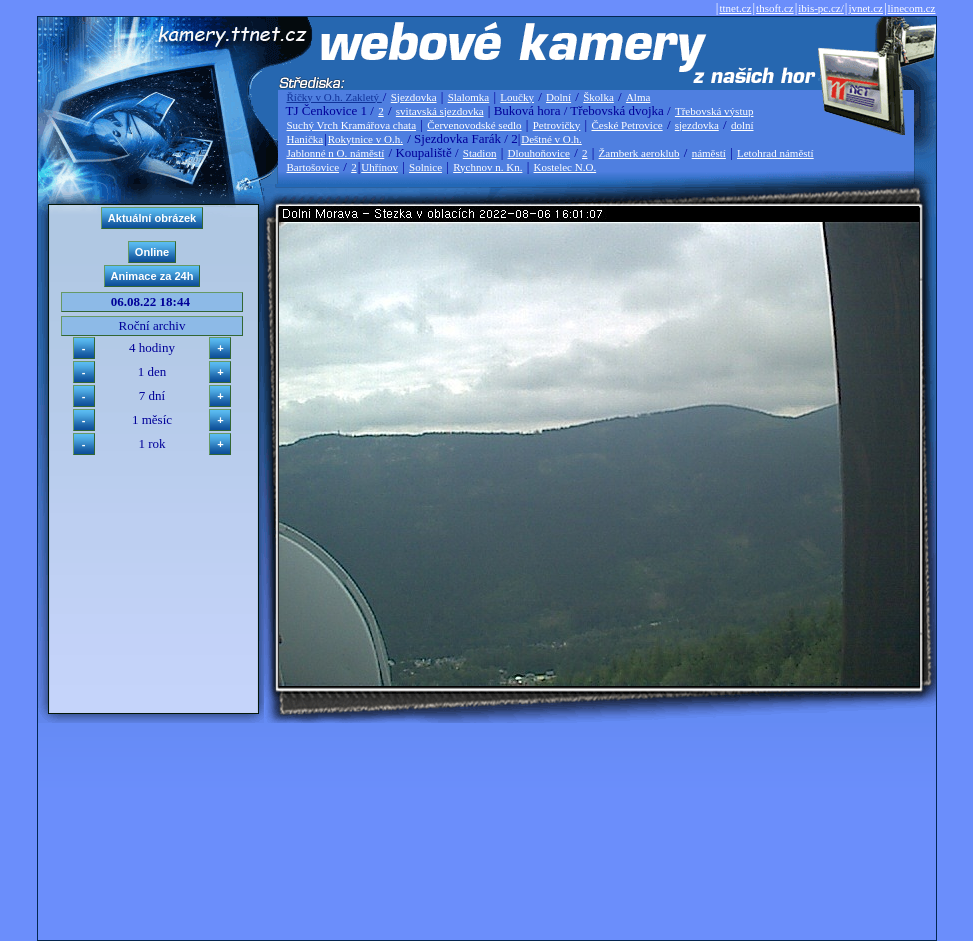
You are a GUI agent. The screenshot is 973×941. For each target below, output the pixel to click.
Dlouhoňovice (539, 153)
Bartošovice (313, 167)
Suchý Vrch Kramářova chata (352, 125)
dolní (742, 125)
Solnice (425, 167)
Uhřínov (379, 167)
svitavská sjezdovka (440, 111)
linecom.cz (912, 8)
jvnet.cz (865, 8)
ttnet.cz (735, 8)
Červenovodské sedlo (474, 125)
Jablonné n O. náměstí (336, 153)
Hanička (305, 139)
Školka (598, 97)
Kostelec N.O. (565, 167)
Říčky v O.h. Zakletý (334, 97)
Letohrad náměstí (775, 153)
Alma (638, 97)
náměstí (709, 153)
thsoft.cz (775, 8)
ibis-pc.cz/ (821, 8)
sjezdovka (697, 125)
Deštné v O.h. (551, 139)
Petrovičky (557, 125)
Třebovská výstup (714, 111)
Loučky (517, 97)
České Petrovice (626, 125)
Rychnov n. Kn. (487, 167)
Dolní (558, 97)
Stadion (480, 153)
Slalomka (469, 97)
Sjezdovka (414, 97)
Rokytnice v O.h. (365, 139)
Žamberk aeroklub (639, 153)
